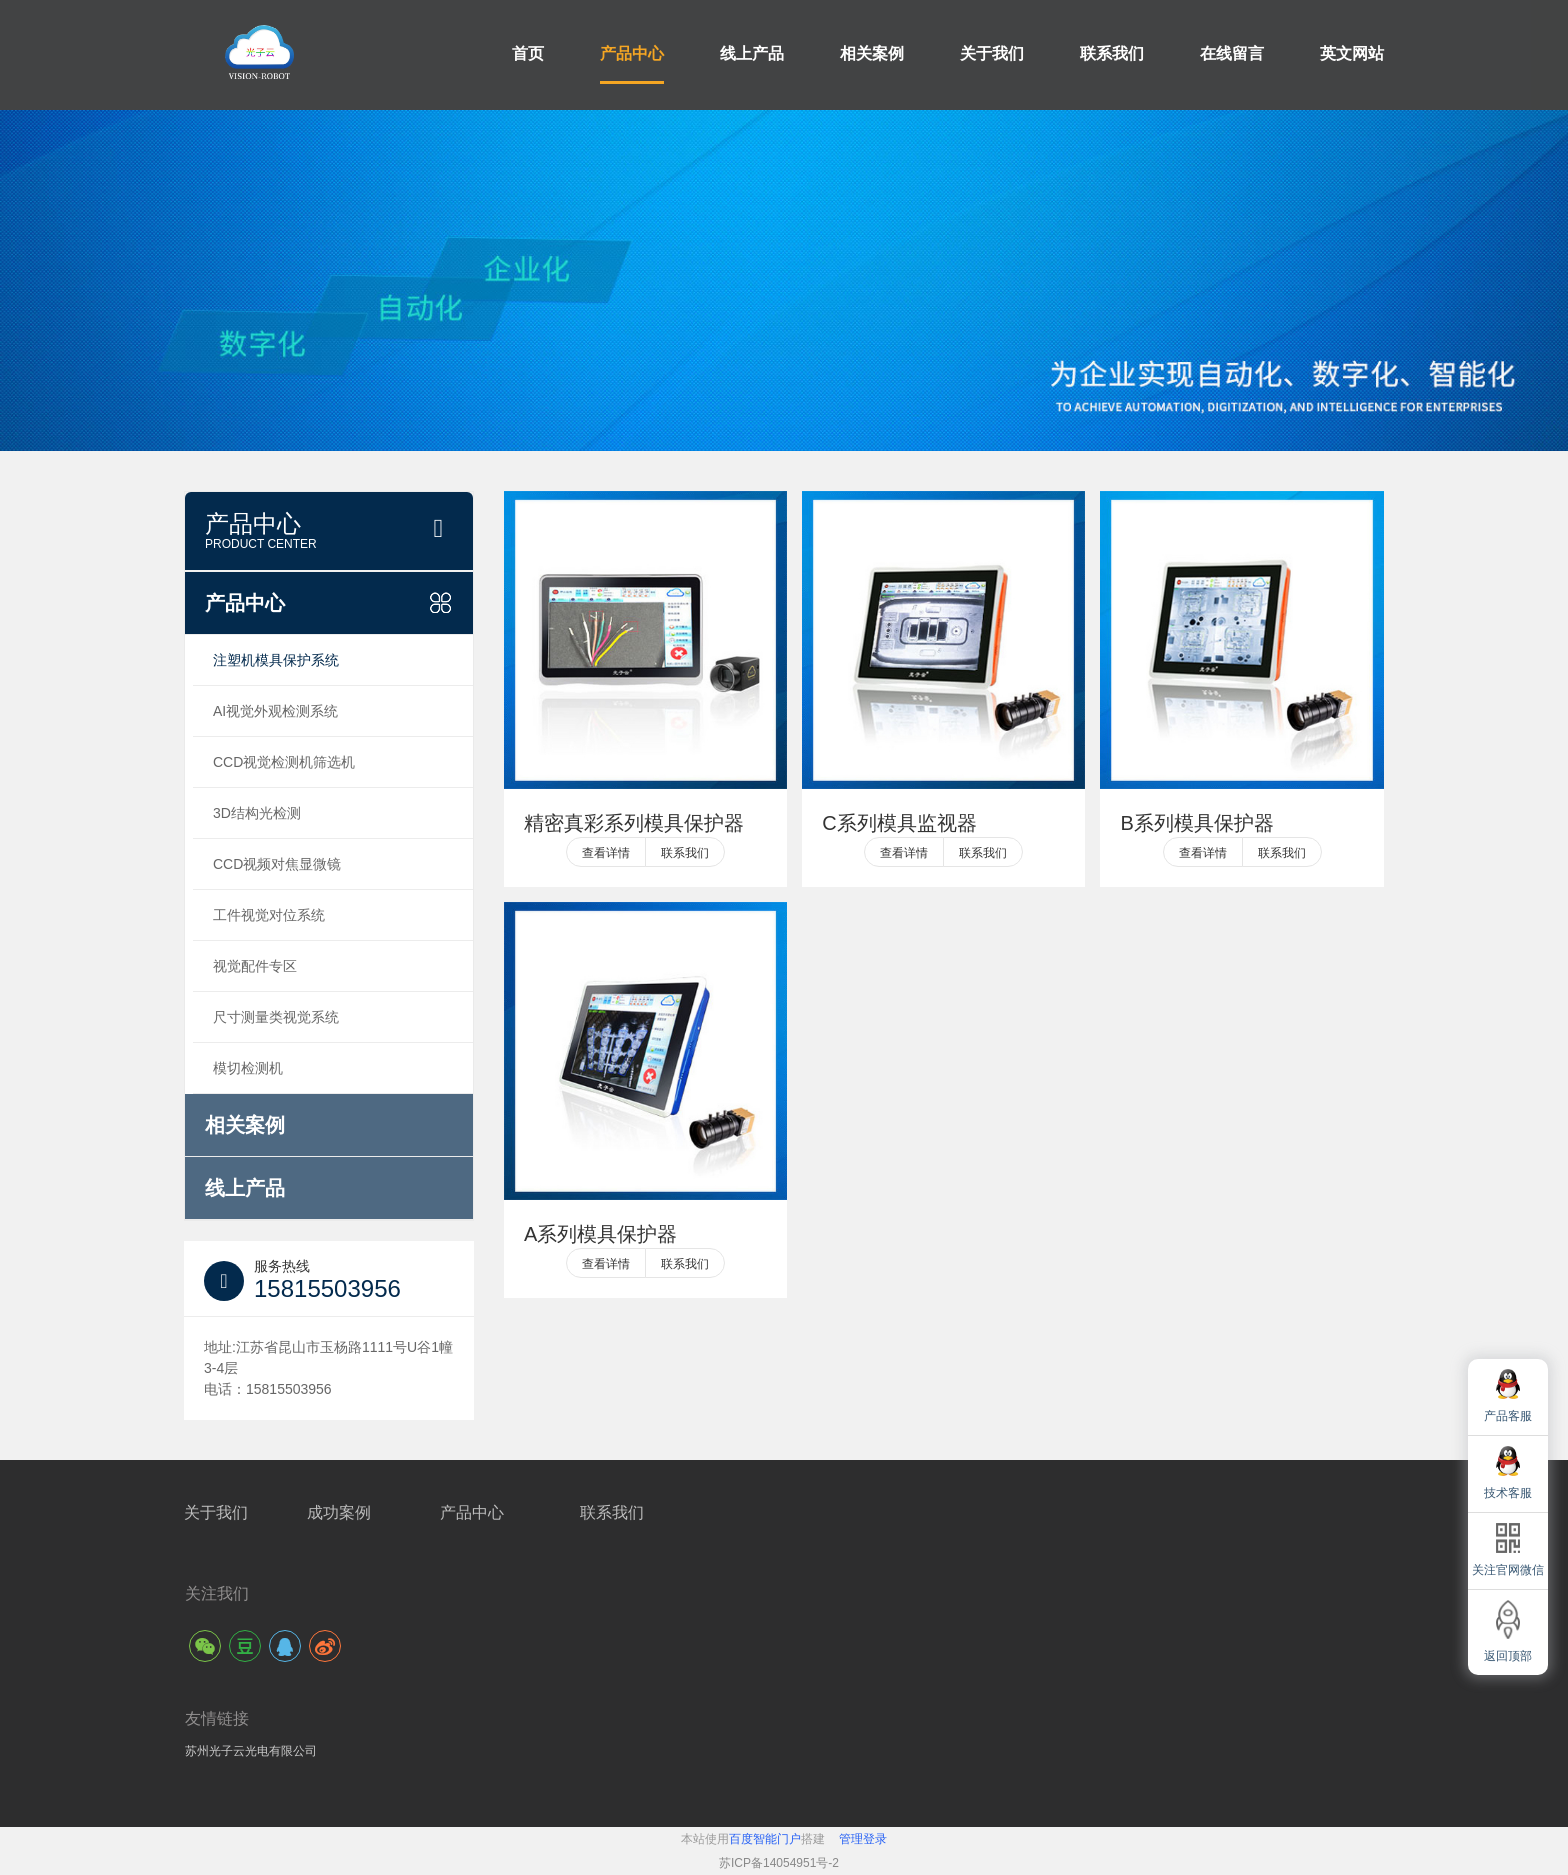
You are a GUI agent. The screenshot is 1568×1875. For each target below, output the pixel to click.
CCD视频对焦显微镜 (277, 864)
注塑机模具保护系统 (276, 660)
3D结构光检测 (257, 813)
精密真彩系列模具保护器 (634, 823)
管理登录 (863, 1839)
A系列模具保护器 (600, 1234)
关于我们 (992, 53)
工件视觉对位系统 (269, 915)
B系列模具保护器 (1196, 823)
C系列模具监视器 (899, 823)
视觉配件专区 (255, 966)
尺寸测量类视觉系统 (276, 1017)
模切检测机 (248, 1068)
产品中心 (632, 53)
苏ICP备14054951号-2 (779, 1863)
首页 (528, 53)
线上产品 (752, 53)
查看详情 (606, 853)
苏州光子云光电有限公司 (251, 1751)
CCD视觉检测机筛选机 (284, 762)
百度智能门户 (765, 1839)
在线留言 (1232, 53)
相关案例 (872, 53)
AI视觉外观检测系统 (275, 711)
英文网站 (1352, 53)
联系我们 (1112, 53)
